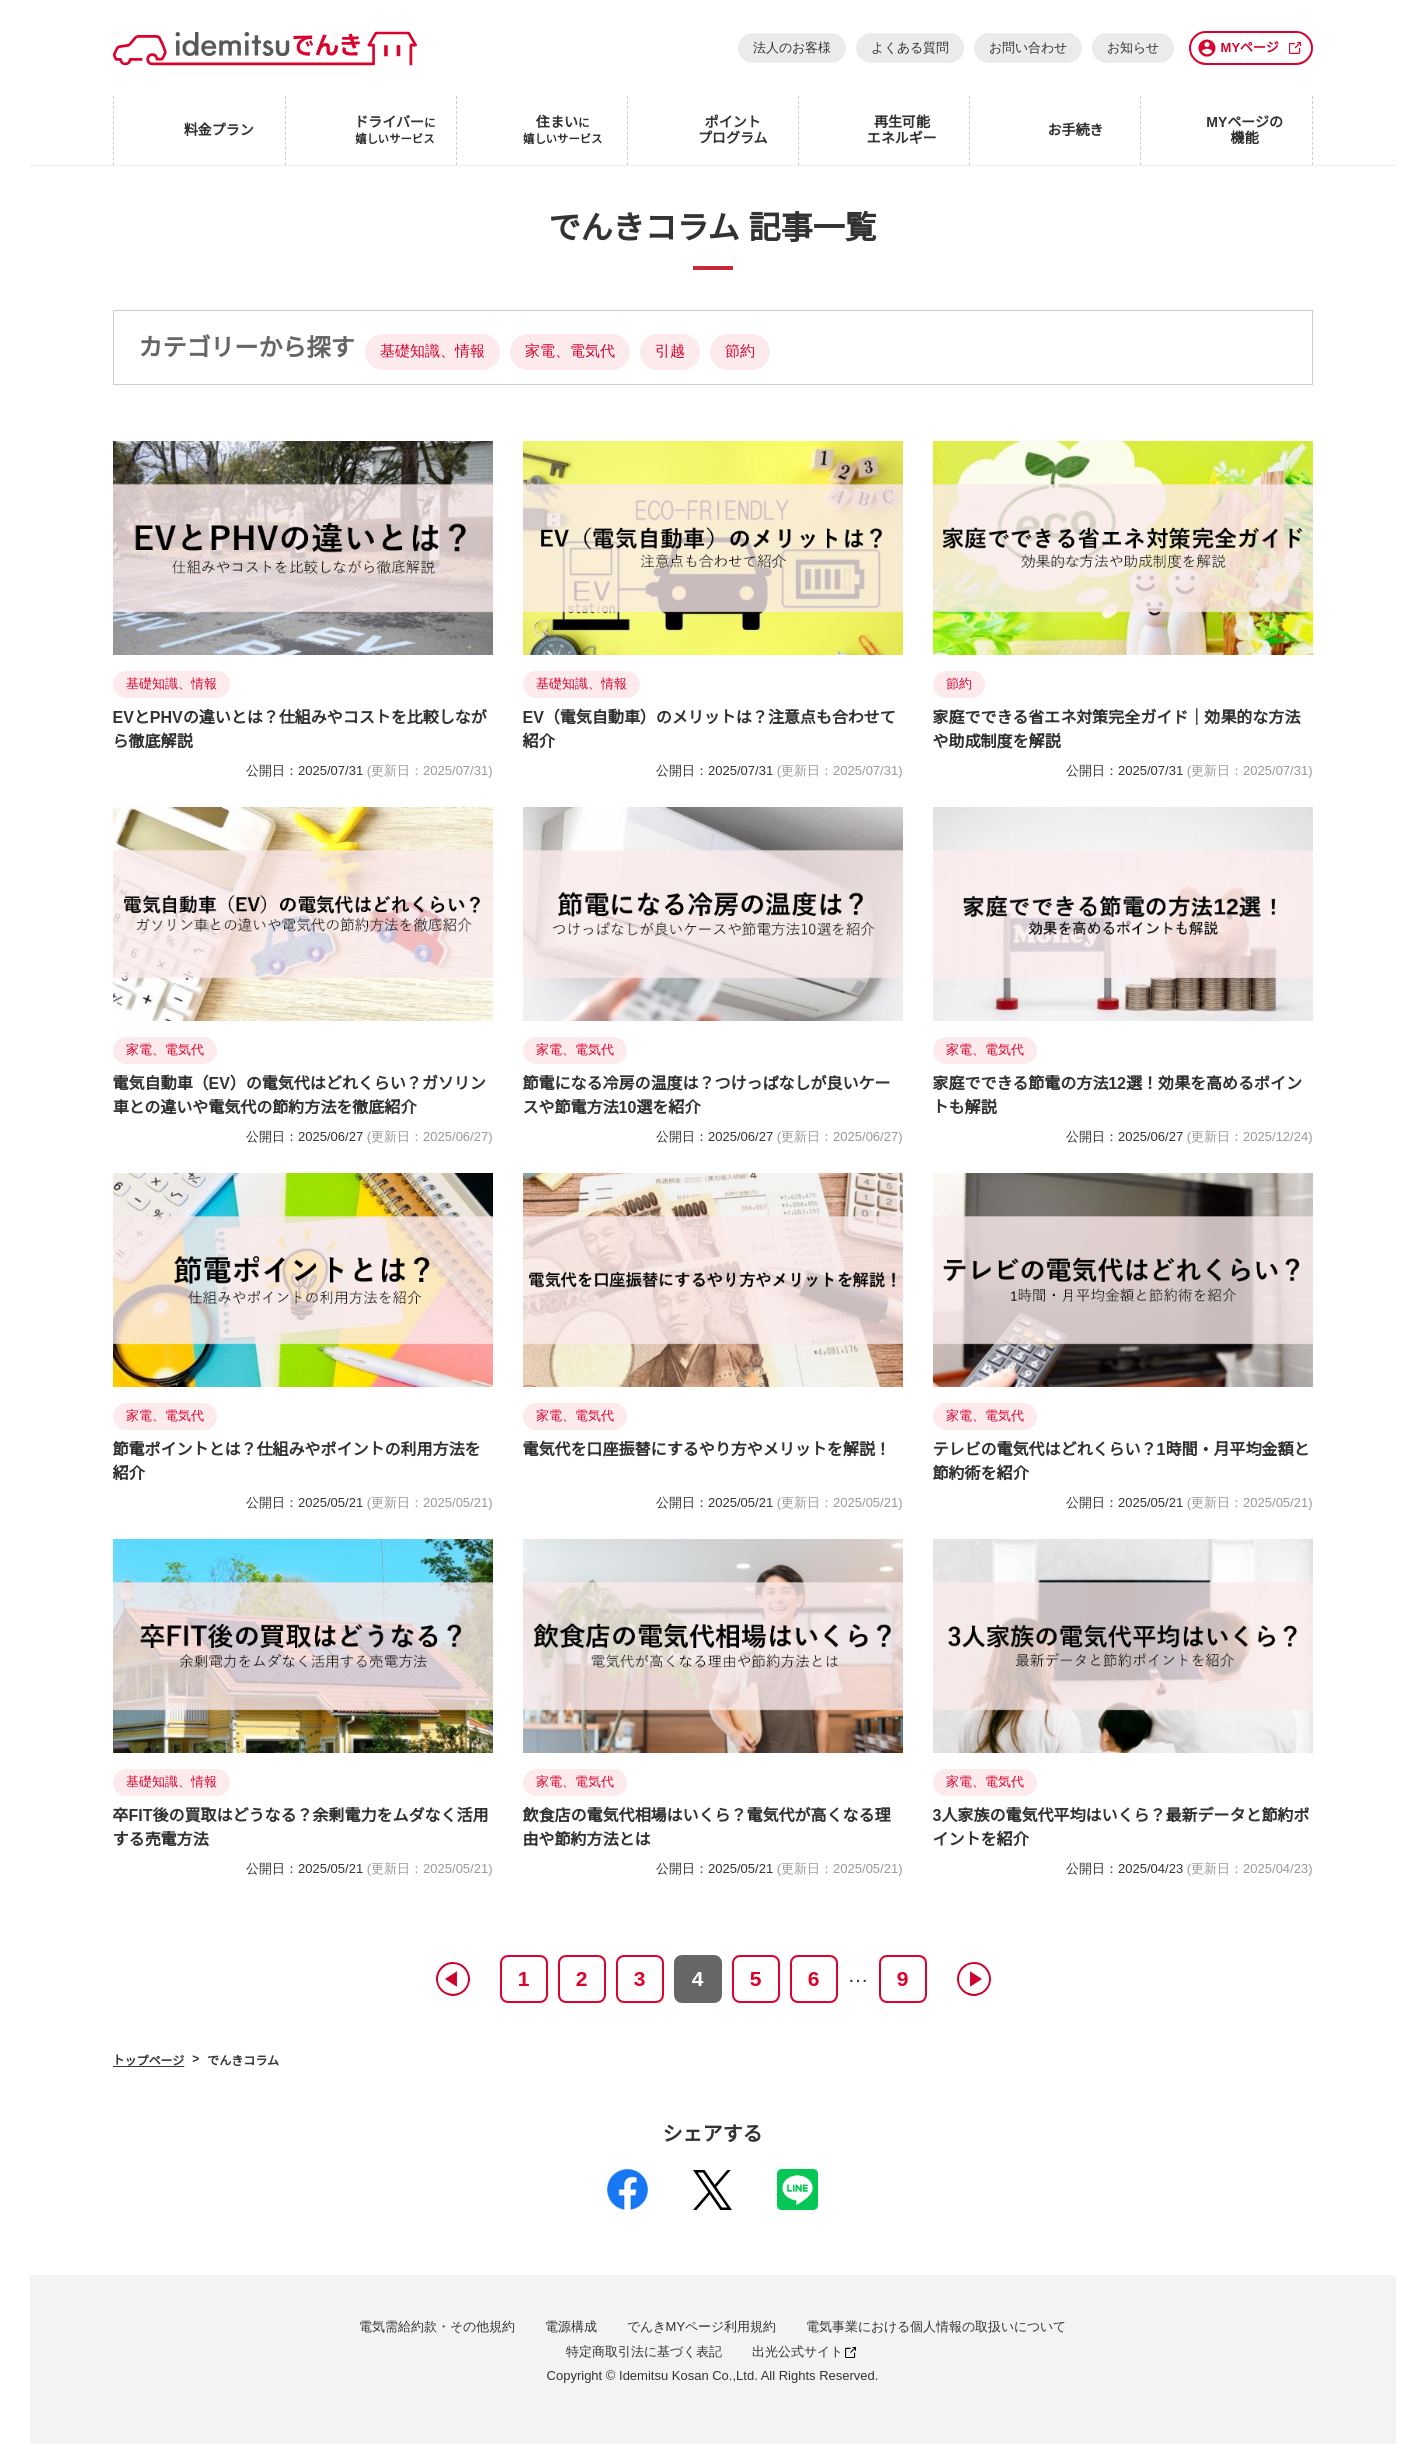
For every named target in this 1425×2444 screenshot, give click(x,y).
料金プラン (219, 130)
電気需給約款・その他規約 (437, 2326)
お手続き (1075, 130)
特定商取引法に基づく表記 (644, 2351)
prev (452, 1979)
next (973, 1979)
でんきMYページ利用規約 (702, 2326)
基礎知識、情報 (432, 350)
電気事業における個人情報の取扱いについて (936, 2326)
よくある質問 (910, 47)
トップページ (149, 2061)
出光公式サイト (804, 2351)
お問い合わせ (1028, 47)
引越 (670, 350)
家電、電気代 (570, 350)
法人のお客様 (792, 47)
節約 (740, 350)
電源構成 (571, 2326)
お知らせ (1133, 47)
